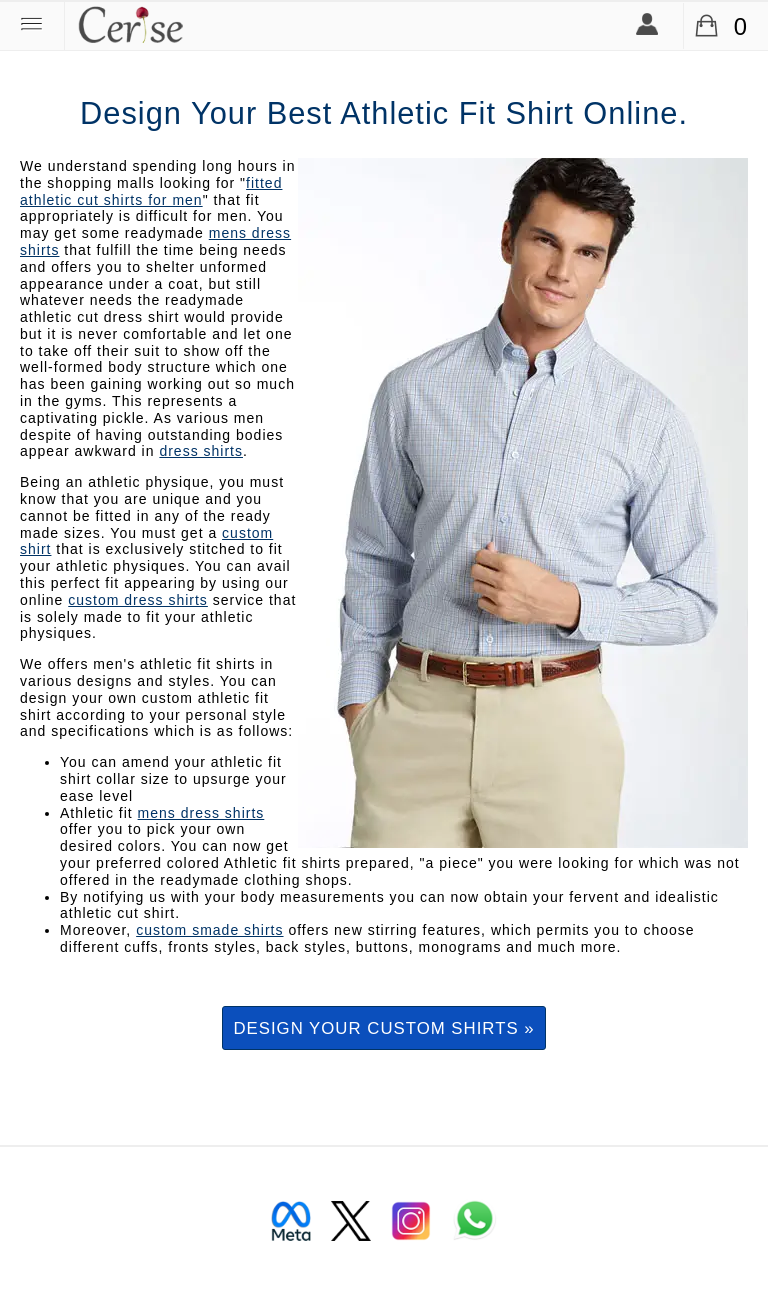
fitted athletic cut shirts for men (151, 191)
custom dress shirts (138, 600)
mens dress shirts (201, 813)
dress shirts (201, 451)
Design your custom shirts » (383, 1028)
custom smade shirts (209, 930)
